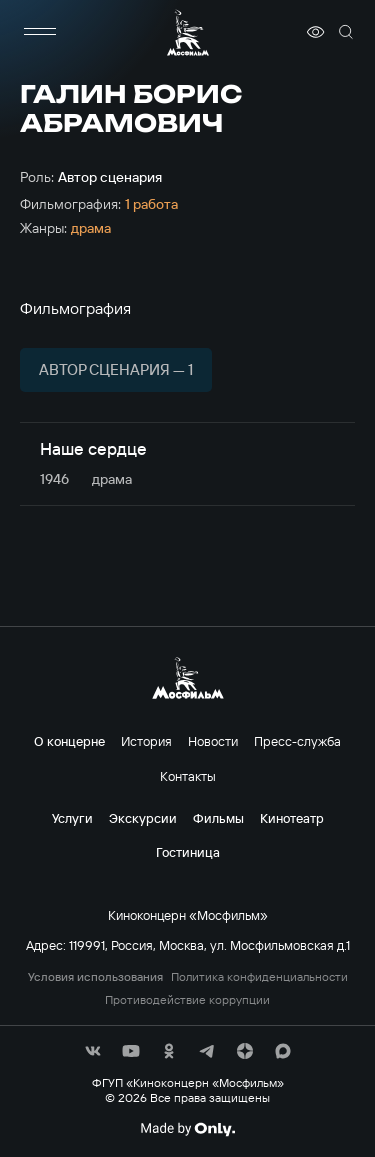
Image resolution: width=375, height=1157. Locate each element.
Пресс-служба (297, 741)
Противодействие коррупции (187, 1000)
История (146, 741)
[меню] (40, 32)
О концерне (69, 741)
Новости (213, 741)
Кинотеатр (292, 818)
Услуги (72, 818)
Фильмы (218, 818)
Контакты (188, 776)
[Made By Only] (187, 1129)
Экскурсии (143, 818)
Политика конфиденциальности (259, 977)
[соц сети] (93, 1051)
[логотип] (188, 32)
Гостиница (188, 852)
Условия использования (95, 977)
